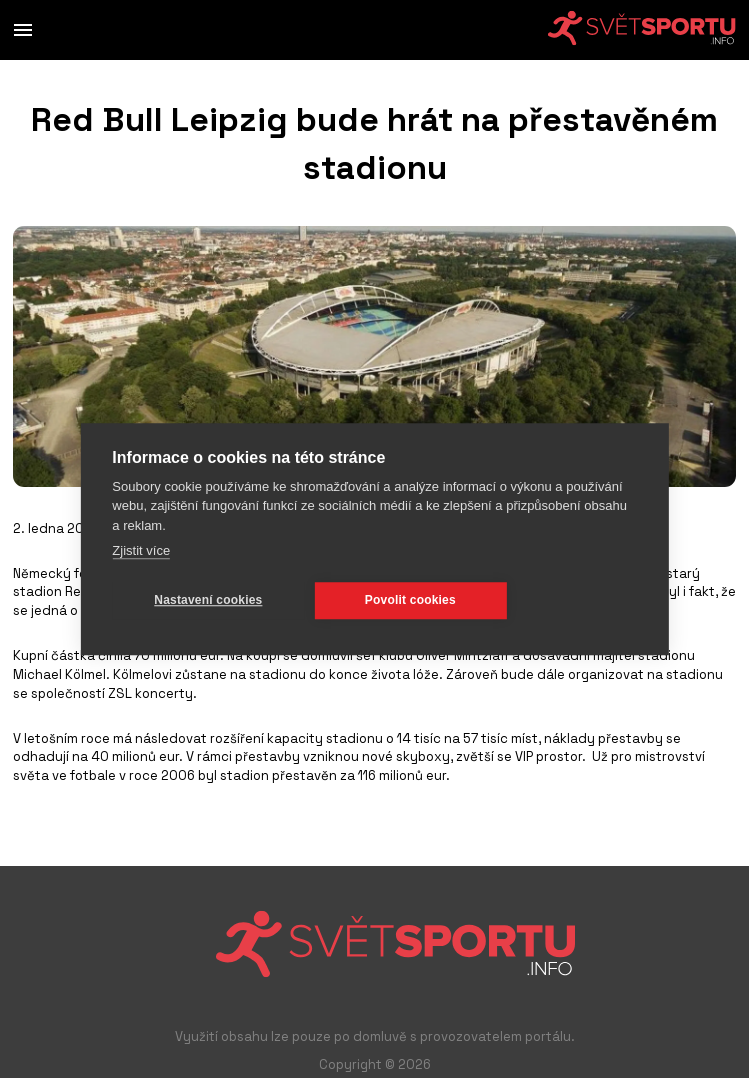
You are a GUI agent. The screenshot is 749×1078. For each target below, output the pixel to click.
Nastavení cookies (208, 600)
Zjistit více (141, 550)
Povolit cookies (410, 600)
